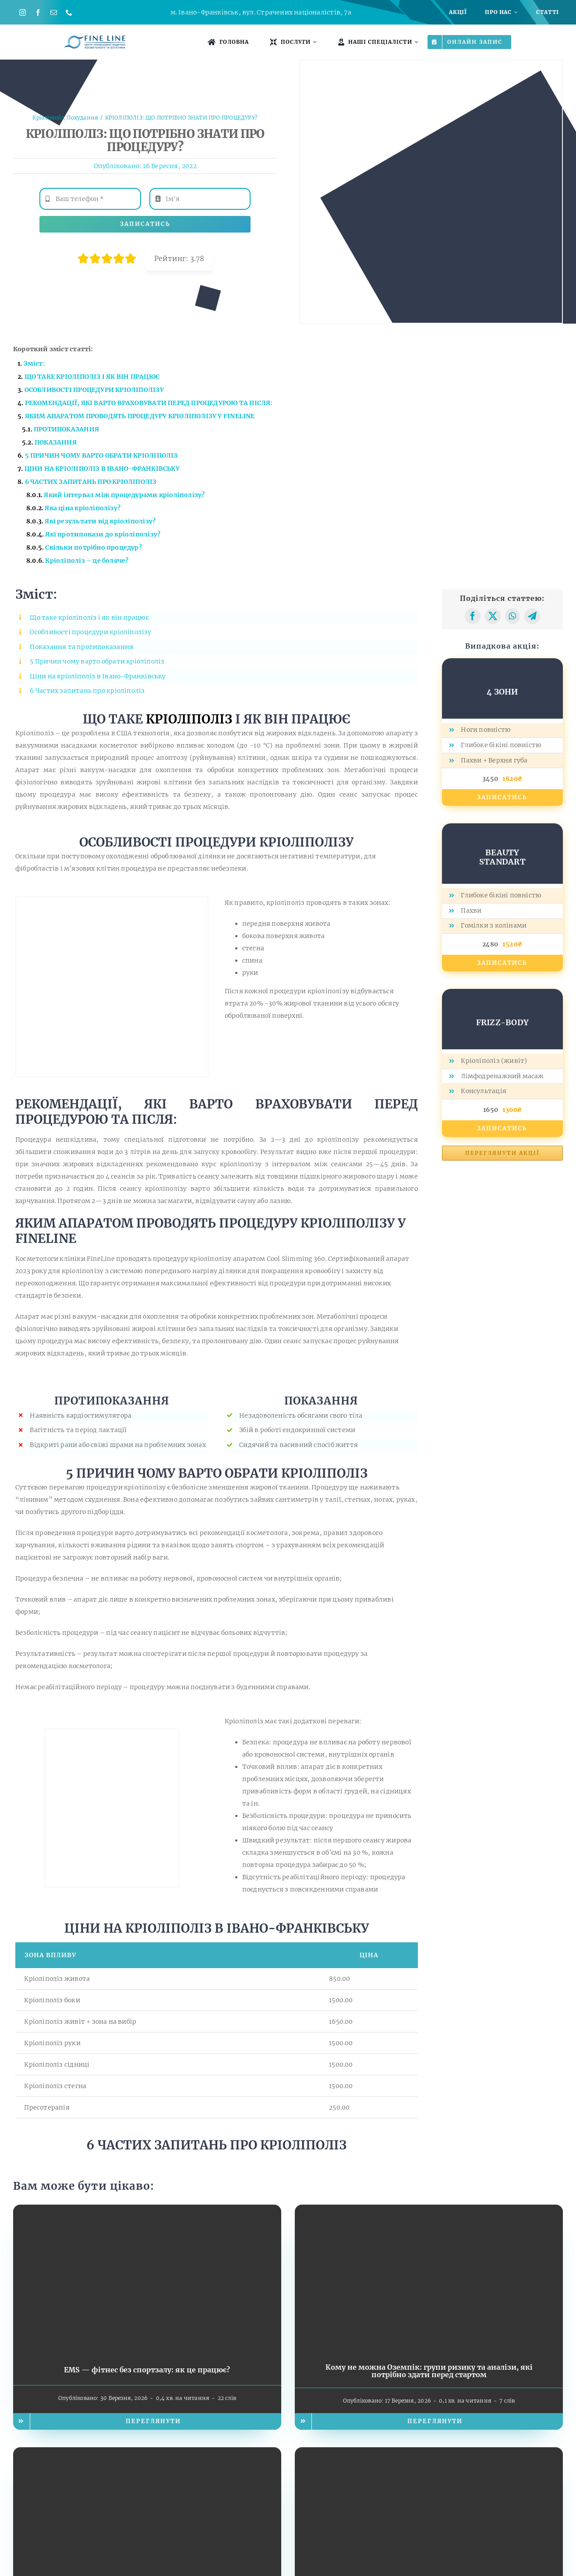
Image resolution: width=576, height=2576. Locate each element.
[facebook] (38, 12)
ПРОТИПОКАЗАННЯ (66, 429)
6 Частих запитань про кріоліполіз (87, 691)
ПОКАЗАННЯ (56, 442)
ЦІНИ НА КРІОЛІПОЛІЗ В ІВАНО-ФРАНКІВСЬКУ (102, 469)
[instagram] (22, 12)
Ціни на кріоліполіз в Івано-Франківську (98, 676)
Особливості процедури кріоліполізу (90, 632)
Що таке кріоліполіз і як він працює (89, 617)
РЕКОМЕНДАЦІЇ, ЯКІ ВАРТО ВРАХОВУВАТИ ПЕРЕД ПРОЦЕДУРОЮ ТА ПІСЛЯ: (149, 403)
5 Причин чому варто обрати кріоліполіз (97, 661)
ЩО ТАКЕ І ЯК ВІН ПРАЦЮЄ (92, 377)
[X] (493, 616)
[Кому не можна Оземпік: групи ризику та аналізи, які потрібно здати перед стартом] (429, 2211)
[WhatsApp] (512, 616)
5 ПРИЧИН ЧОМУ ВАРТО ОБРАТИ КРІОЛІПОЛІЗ (101, 455)
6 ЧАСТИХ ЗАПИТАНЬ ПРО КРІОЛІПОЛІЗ (91, 482)
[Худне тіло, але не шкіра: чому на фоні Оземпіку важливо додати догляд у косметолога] (147, 2453)
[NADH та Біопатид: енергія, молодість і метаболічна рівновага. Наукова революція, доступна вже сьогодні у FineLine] (429, 2453)
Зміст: (34, 363)
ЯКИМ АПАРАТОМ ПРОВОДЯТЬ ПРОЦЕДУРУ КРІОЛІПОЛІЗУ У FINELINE (140, 416)
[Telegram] (532, 616)
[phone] (69, 12)
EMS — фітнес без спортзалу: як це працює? (147, 2369)
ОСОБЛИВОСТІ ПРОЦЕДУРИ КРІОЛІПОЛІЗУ (94, 390)
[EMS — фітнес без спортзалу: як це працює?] (147, 2211)
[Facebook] (473, 616)
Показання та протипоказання (81, 647)
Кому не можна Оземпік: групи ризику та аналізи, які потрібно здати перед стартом (429, 2371)
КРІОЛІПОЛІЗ (189, 719)
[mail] (53, 12)
